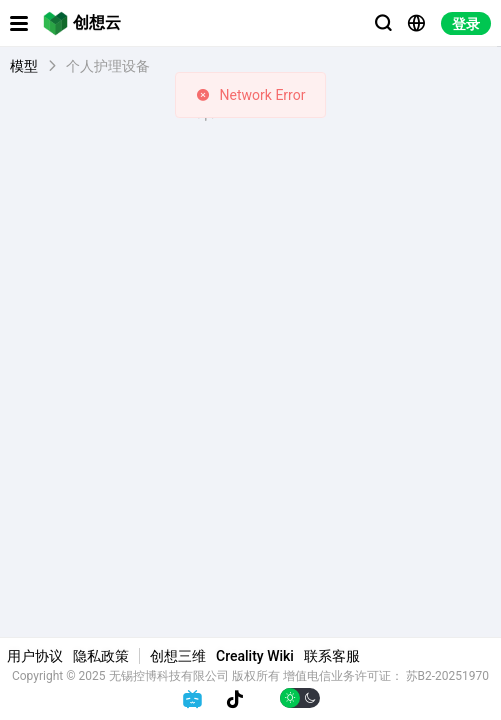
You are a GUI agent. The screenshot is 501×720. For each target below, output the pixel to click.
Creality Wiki (255, 656)
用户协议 (35, 656)
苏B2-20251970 (448, 676)
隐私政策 (101, 656)
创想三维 (178, 656)
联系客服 (332, 656)
